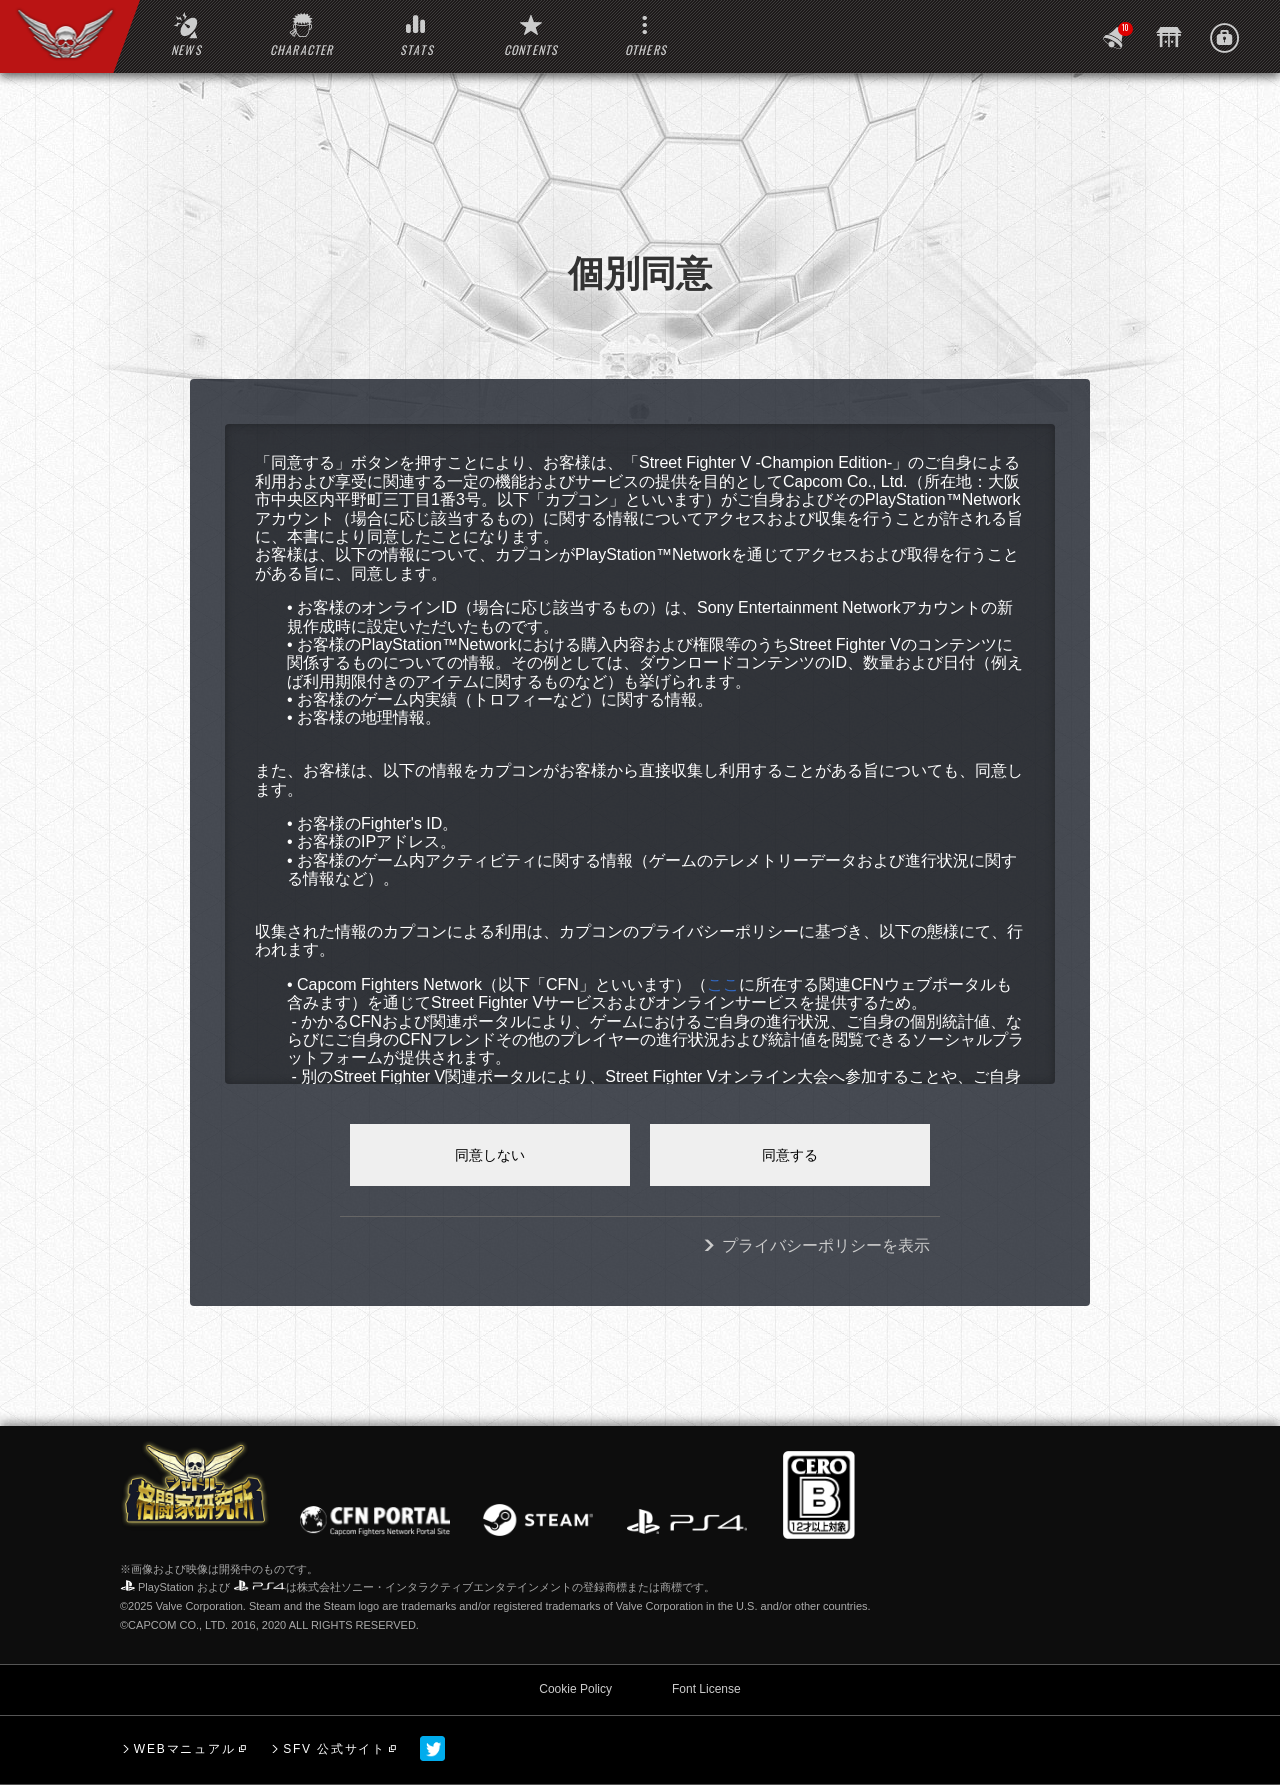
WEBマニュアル (185, 1749)
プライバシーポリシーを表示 (826, 1245)
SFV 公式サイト (334, 1749)
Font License (706, 1689)
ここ (723, 984)
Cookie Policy (575, 1689)
